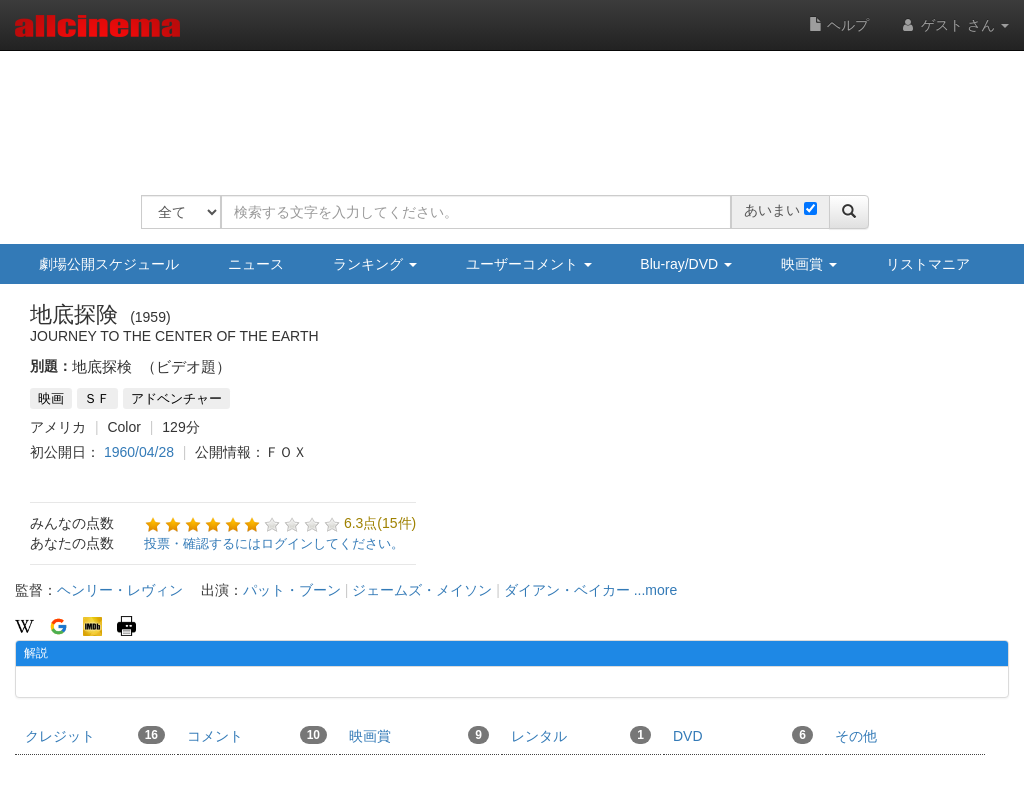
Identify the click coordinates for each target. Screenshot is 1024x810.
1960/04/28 (139, 452)
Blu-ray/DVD (686, 264)
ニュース (256, 264)
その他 (856, 736)
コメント (257, 735)
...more (656, 590)
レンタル (581, 735)
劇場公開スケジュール (109, 264)
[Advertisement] (505, 110)
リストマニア (928, 264)
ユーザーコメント (529, 264)
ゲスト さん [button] (954, 25)
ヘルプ (839, 25)
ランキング (375, 264)
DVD (743, 735)
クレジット (95, 735)
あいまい (772, 210)
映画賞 (809, 264)
